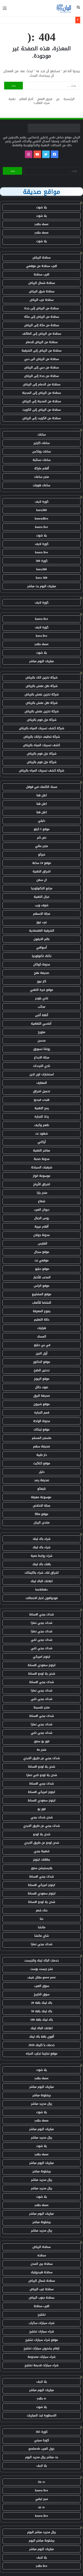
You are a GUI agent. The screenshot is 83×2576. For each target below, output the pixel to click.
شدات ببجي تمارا (41, 1623)
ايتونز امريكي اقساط (41, 1792)
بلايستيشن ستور (41, 1868)
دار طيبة (41, 1455)
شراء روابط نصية (41, 1556)
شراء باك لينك (41, 1539)
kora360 (41, 510)
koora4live (41, 518)
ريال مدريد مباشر (41, 2104)
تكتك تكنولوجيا (41, 956)
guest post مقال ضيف (41, 1977)
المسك (41, 1336)
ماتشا (41, 1927)
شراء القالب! (41, 103)
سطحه (41, 2255)
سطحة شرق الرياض (41, 291)
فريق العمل (44, 99)
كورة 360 (41, 561)
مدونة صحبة (41, 1159)
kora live (41, 636)
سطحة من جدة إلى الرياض (41, 376)
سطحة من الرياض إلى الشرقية (41, 350)
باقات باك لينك (41, 1564)
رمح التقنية (41, 1108)
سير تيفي (41, 2499)
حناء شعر (41, 1910)
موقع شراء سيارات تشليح (41, 2340)
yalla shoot (41, 224)
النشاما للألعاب (41, 1303)
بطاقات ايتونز (41, 1860)
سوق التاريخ (41, 1994)
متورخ (41, 1032)
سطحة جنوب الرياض (41, 2298)
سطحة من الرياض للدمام (42, 342)
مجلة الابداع (41, 1057)
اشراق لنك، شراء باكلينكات (42, 1573)
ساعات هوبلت (41, 485)
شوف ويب (41, 905)
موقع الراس (41, 1286)
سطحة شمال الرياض (41, 283)
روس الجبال (41, 1218)
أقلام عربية (41, 1226)
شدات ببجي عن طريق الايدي (41, 1758)
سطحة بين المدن (42, 2264)
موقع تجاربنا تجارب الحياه (41, 2053)
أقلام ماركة (41, 468)
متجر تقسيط (42, 1707)
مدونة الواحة (41, 1421)
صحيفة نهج (41, 973)
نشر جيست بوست (41, 1969)
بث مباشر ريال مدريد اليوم (41, 2457)
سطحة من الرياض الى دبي (41, 359)
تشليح (42, 2314)
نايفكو (41, 1489)
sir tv (41, 2507)
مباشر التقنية (41, 1150)
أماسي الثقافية (41, 1024)
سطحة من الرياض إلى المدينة (41, 393)
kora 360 (41, 578)
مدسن (41, 1040)
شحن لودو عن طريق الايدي (41, 1843)
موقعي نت (41, 1260)
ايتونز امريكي (41, 1657)
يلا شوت (41, 207)
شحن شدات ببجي (42, 1817)
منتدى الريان (41, 1522)
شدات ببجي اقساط (41, 1614)
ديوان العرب (41, 1210)
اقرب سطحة (41, 274)
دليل (41, 1472)
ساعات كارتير (42, 443)
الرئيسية (69, 99)
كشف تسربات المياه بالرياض (41, 745)
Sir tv (41, 2482)
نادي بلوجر (41, 998)
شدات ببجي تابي (41, 1640)
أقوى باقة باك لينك (41, 2037)
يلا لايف (41, 2382)
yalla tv (41, 2398)
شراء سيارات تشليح (41, 2331)
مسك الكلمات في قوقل (41, 787)
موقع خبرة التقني (41, 990)
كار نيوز (41, 981)
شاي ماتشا (41, 1936)
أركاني (41, 1142)
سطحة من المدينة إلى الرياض (41, 401)
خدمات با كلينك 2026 (41, 2045)
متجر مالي (41, 846)
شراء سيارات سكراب (41, 2323)
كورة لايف (41, 502)
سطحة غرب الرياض (42, 300)
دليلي (41, 821)
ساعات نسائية (42, 460)
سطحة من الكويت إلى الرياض (41, 418)
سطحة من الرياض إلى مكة (41, 317)
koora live (41, 527)
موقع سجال (41, 1252)
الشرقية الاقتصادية (41, 931)
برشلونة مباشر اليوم (42, 2540)
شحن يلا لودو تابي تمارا (41, 1775)
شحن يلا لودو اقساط (41, 1673)
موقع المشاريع (41, 1294)
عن (58, 99)
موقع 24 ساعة (41, 863)
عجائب (41, 1007)
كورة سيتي (41, 2440)
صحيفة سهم (41, 1446)
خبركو (41, 854)
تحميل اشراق (41, 1091)
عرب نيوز (41, 922)
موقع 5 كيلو (41, 829)
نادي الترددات (41, 1066)
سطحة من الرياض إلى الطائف (41, 334)
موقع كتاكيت (41, 1463)
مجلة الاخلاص (41, 1506)
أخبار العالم (26, 99)
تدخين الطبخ (41, 1370)
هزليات (41, 1328)
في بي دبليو (41, 1345)
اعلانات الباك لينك (42, 1581)
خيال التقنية (41, 897)
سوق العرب (41, 1986)
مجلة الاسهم (41, 914)
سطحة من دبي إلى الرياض (41, 367)
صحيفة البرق (41, 1396)
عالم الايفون (42, 939)
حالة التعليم (41, 1319)
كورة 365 (41, 2432)
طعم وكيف (41, 1125)
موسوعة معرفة (41, 1497)
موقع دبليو (41, 1269)
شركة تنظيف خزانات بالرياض (41, 737)
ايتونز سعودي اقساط (41, 1665)
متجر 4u (41, 1750)
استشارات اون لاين (41, 1074)
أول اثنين (41, 1353)
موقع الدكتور (41, 1362)
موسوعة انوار (41, 1176)
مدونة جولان (41, 1235)
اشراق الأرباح (41, 1184)
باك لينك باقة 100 (41, 2020)
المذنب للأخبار (41, 1277)
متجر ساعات (41, 477)
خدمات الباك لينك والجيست (41, 1960)
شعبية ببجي (41, 1851)
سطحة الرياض (41, 257)
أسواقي (41, 947)
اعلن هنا (41, 795)
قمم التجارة (41, 1412)
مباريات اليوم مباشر (41, 661)
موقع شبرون (41, 1404)
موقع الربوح (41, 1379)
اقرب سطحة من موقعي (41, 266)
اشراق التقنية (42, 871)
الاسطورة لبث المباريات (41, 2415)
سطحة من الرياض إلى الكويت (41, 410)
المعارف (41, 1083)
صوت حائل (41, 1387)
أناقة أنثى (41, 1015)
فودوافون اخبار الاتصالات (41, 1598)
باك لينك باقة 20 (41, 2003)
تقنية (12, 99)
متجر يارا (41, 1193)
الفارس (41, 1243)
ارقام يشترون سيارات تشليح (41, 2348)
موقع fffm (41, 1514)
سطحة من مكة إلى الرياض (41, 325)
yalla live (41, 2566)
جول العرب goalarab (41, 2449)
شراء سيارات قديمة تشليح (41, 2365)
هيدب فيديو (41, 1100)
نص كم (41, 838)
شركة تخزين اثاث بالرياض (41, 677)
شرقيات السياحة (41, 1167)
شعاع (41, 1201)
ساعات (41, 434)
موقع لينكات (41, 1429)
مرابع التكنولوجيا (41, 888)
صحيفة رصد (41, 1480)
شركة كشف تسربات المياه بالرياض (41, 728)
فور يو (41, 1809)
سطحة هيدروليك (41, 2272)
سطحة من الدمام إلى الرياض (41, 384)
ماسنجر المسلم (41, 1438)
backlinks (41, 1590)
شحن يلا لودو (41, 1834)
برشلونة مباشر (41, 2095)
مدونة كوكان (41, 964)
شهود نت (41, 1133)
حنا (41, 1919)
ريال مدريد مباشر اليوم (41, 2532)
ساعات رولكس (41, 451)
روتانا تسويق (41, 1049)
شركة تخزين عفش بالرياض (42, 694)
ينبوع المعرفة (41, 1311)
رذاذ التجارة (41, 1117)
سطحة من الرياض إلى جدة (41, 308)
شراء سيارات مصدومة (41, 2357)
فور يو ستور (41, 1741)
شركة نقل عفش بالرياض (42, 686)
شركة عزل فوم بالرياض (41, 720)
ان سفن (41, 880)
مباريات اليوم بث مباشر (41, 586)
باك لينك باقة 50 (41, 2011)
